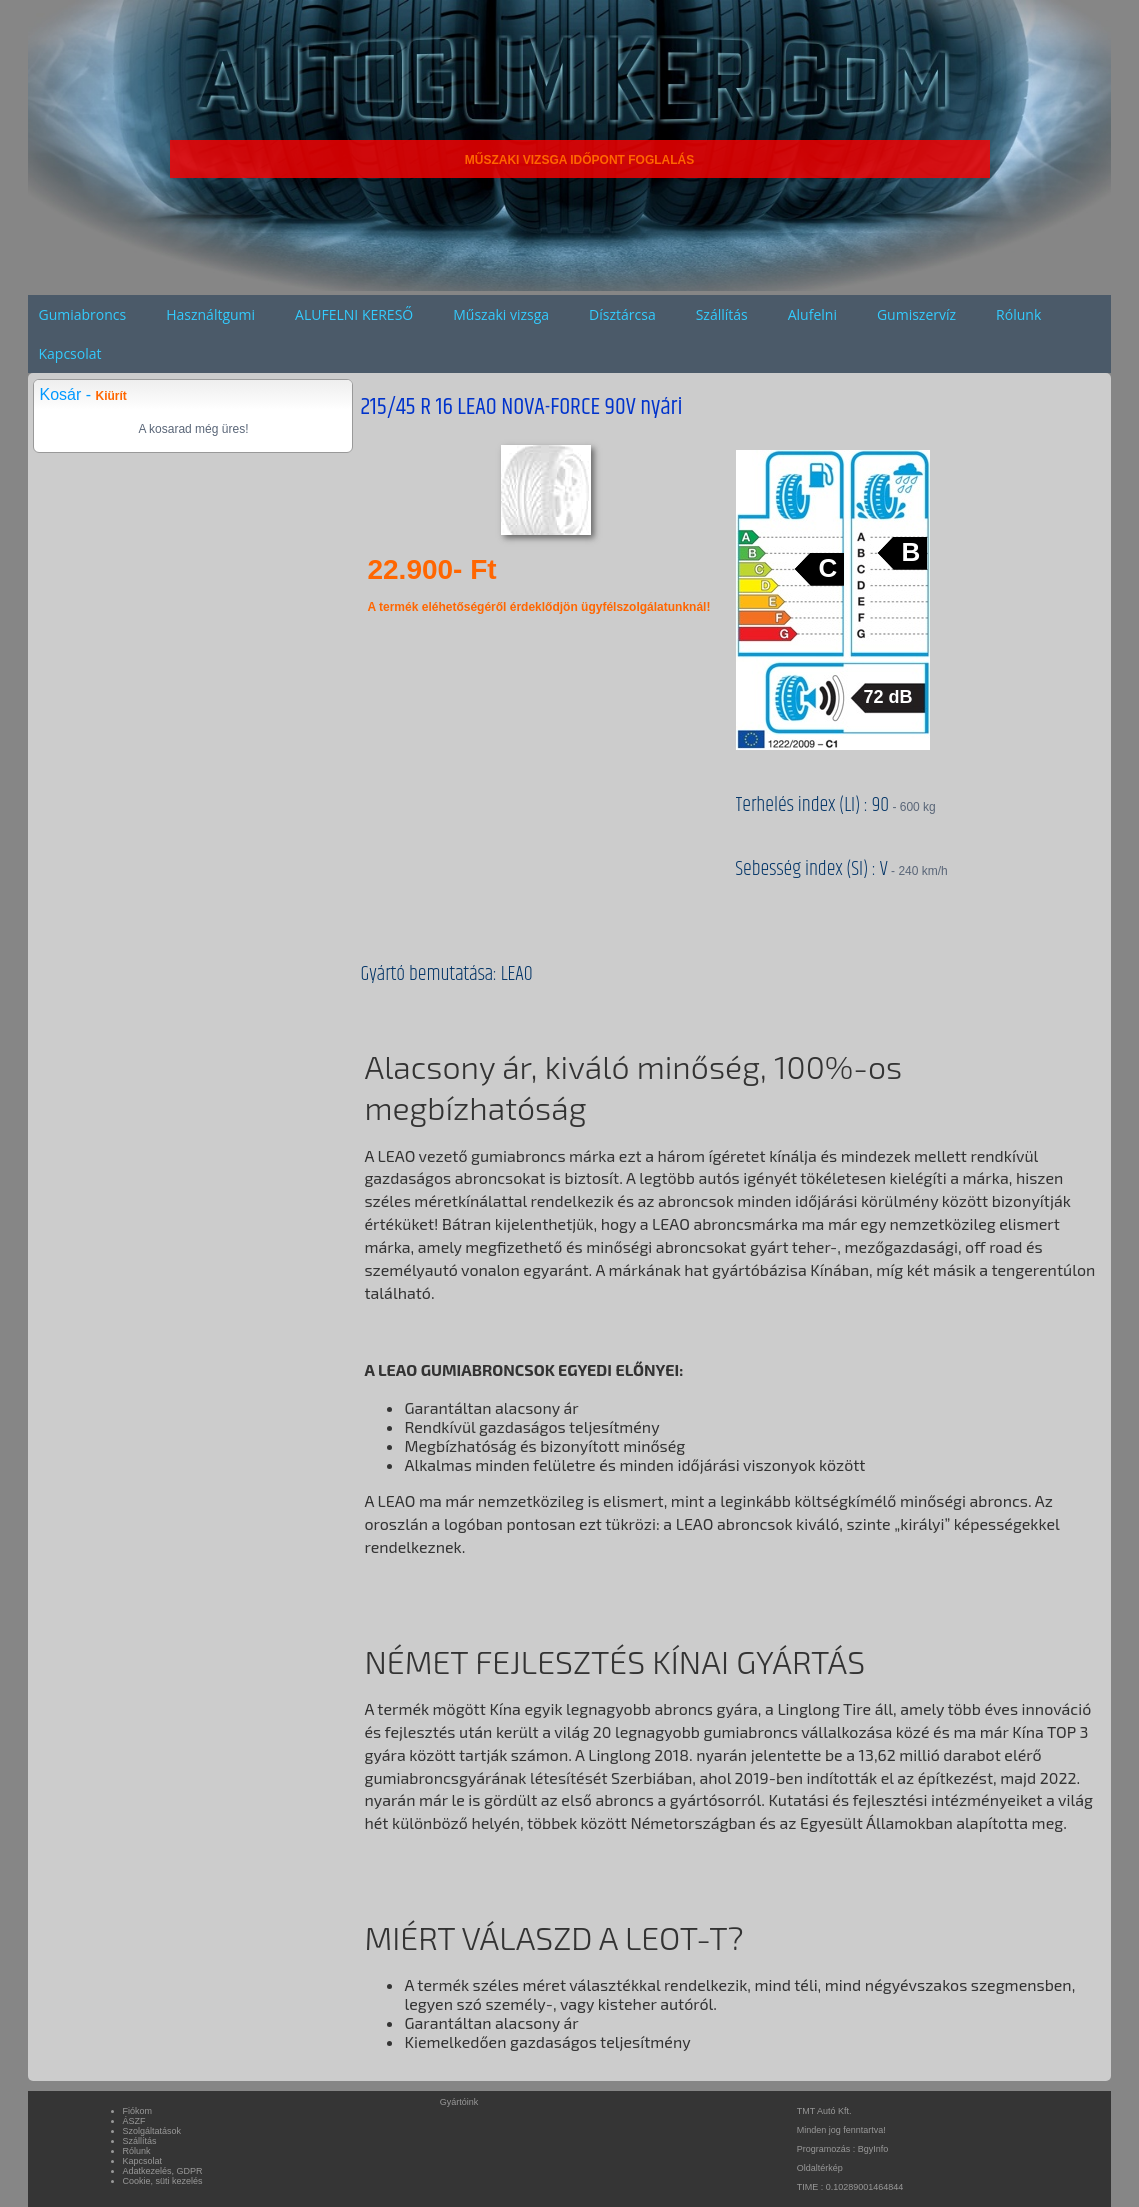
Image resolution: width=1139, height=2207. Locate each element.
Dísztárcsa (622, 314)
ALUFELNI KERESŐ (354, 314)
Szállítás (722, 314)
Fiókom (138, 2111)
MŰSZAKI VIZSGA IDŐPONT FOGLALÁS (580, 160)
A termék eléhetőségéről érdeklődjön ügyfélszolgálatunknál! (538, 607)
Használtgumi (210, 314)
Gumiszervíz (916, 314)
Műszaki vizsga (501, 314)
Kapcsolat (69, 353)
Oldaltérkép (820, 2168)
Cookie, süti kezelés (163, 2181)
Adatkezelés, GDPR (163, 2171)
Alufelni (812, 314)
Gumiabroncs (82, 314)
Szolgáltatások (152, 2131)
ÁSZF (134, 2121)
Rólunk (1018, 314)
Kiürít (110, 396)
